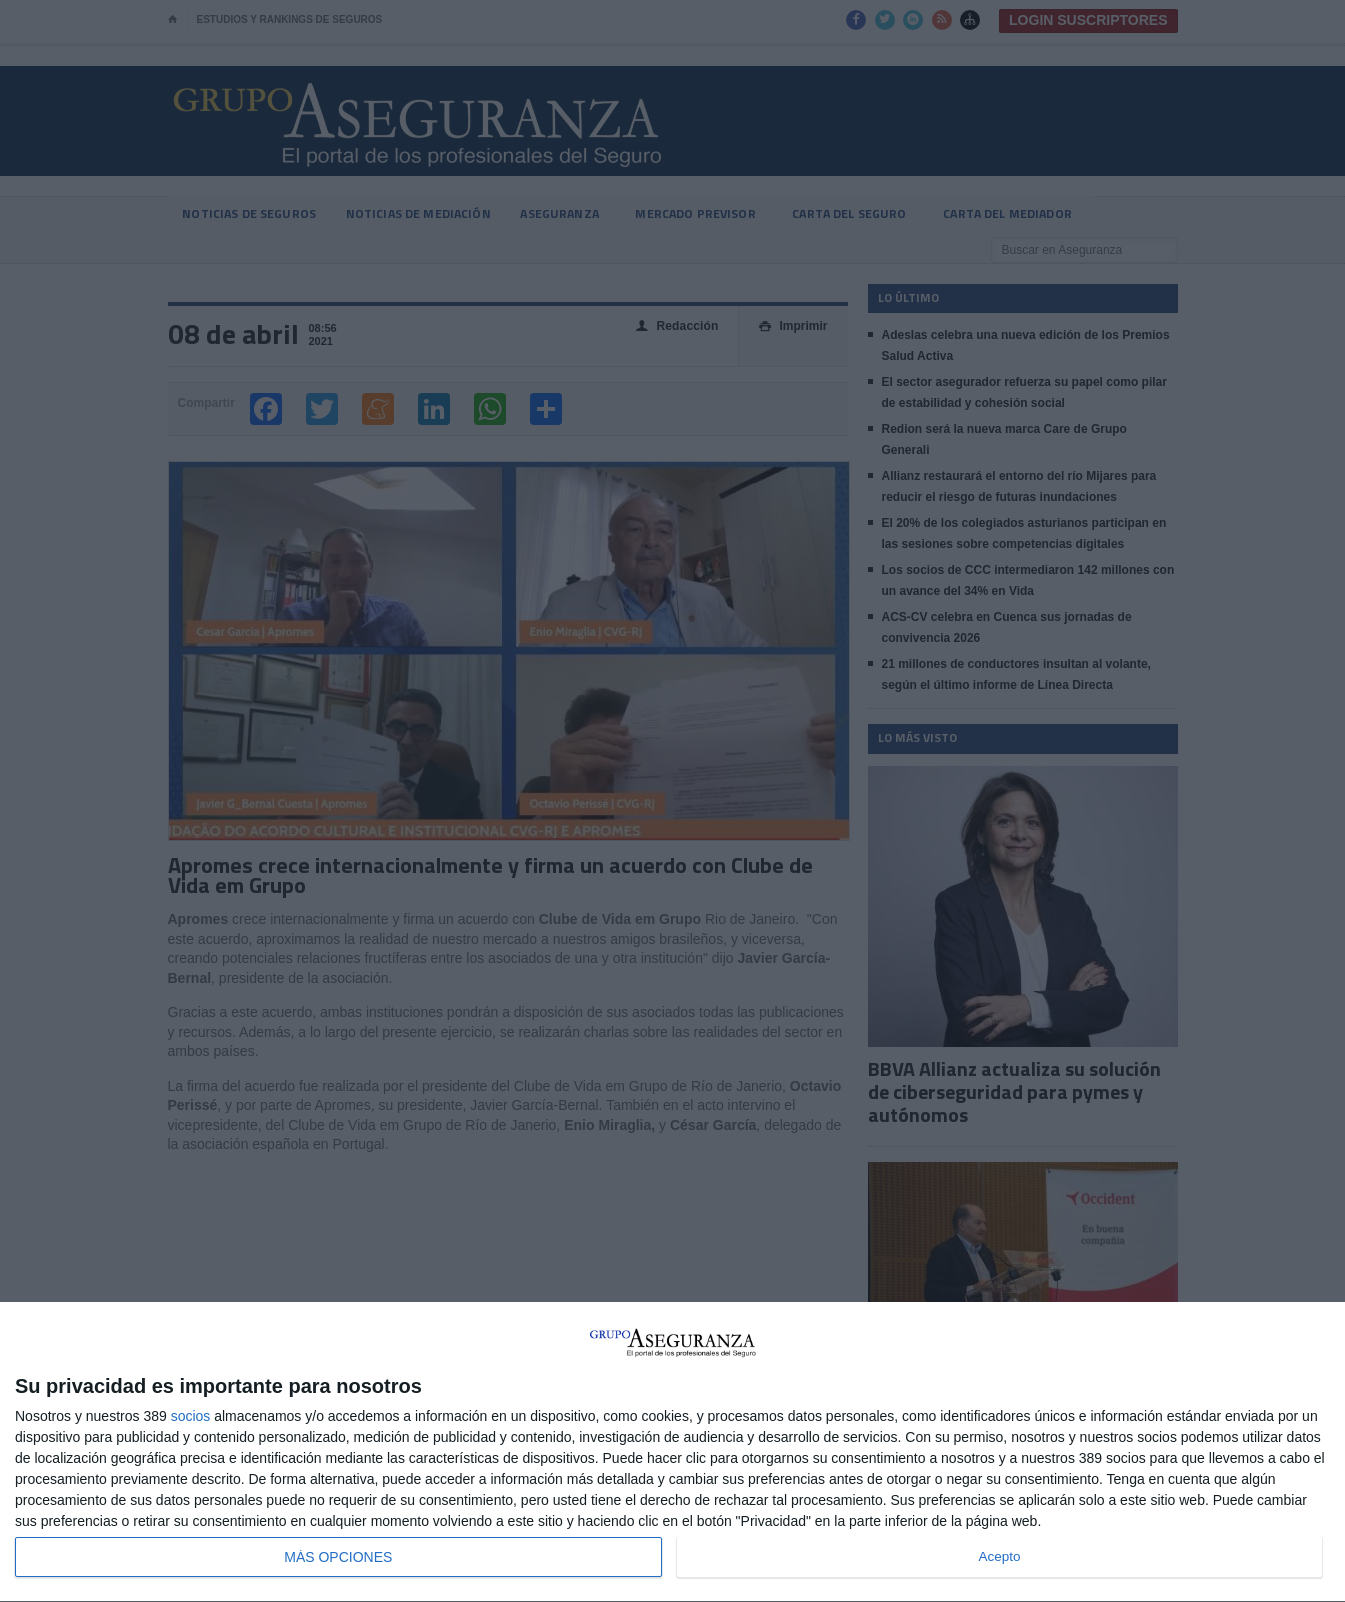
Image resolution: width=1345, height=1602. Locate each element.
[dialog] (672, 1452)
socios (191, 1416)
